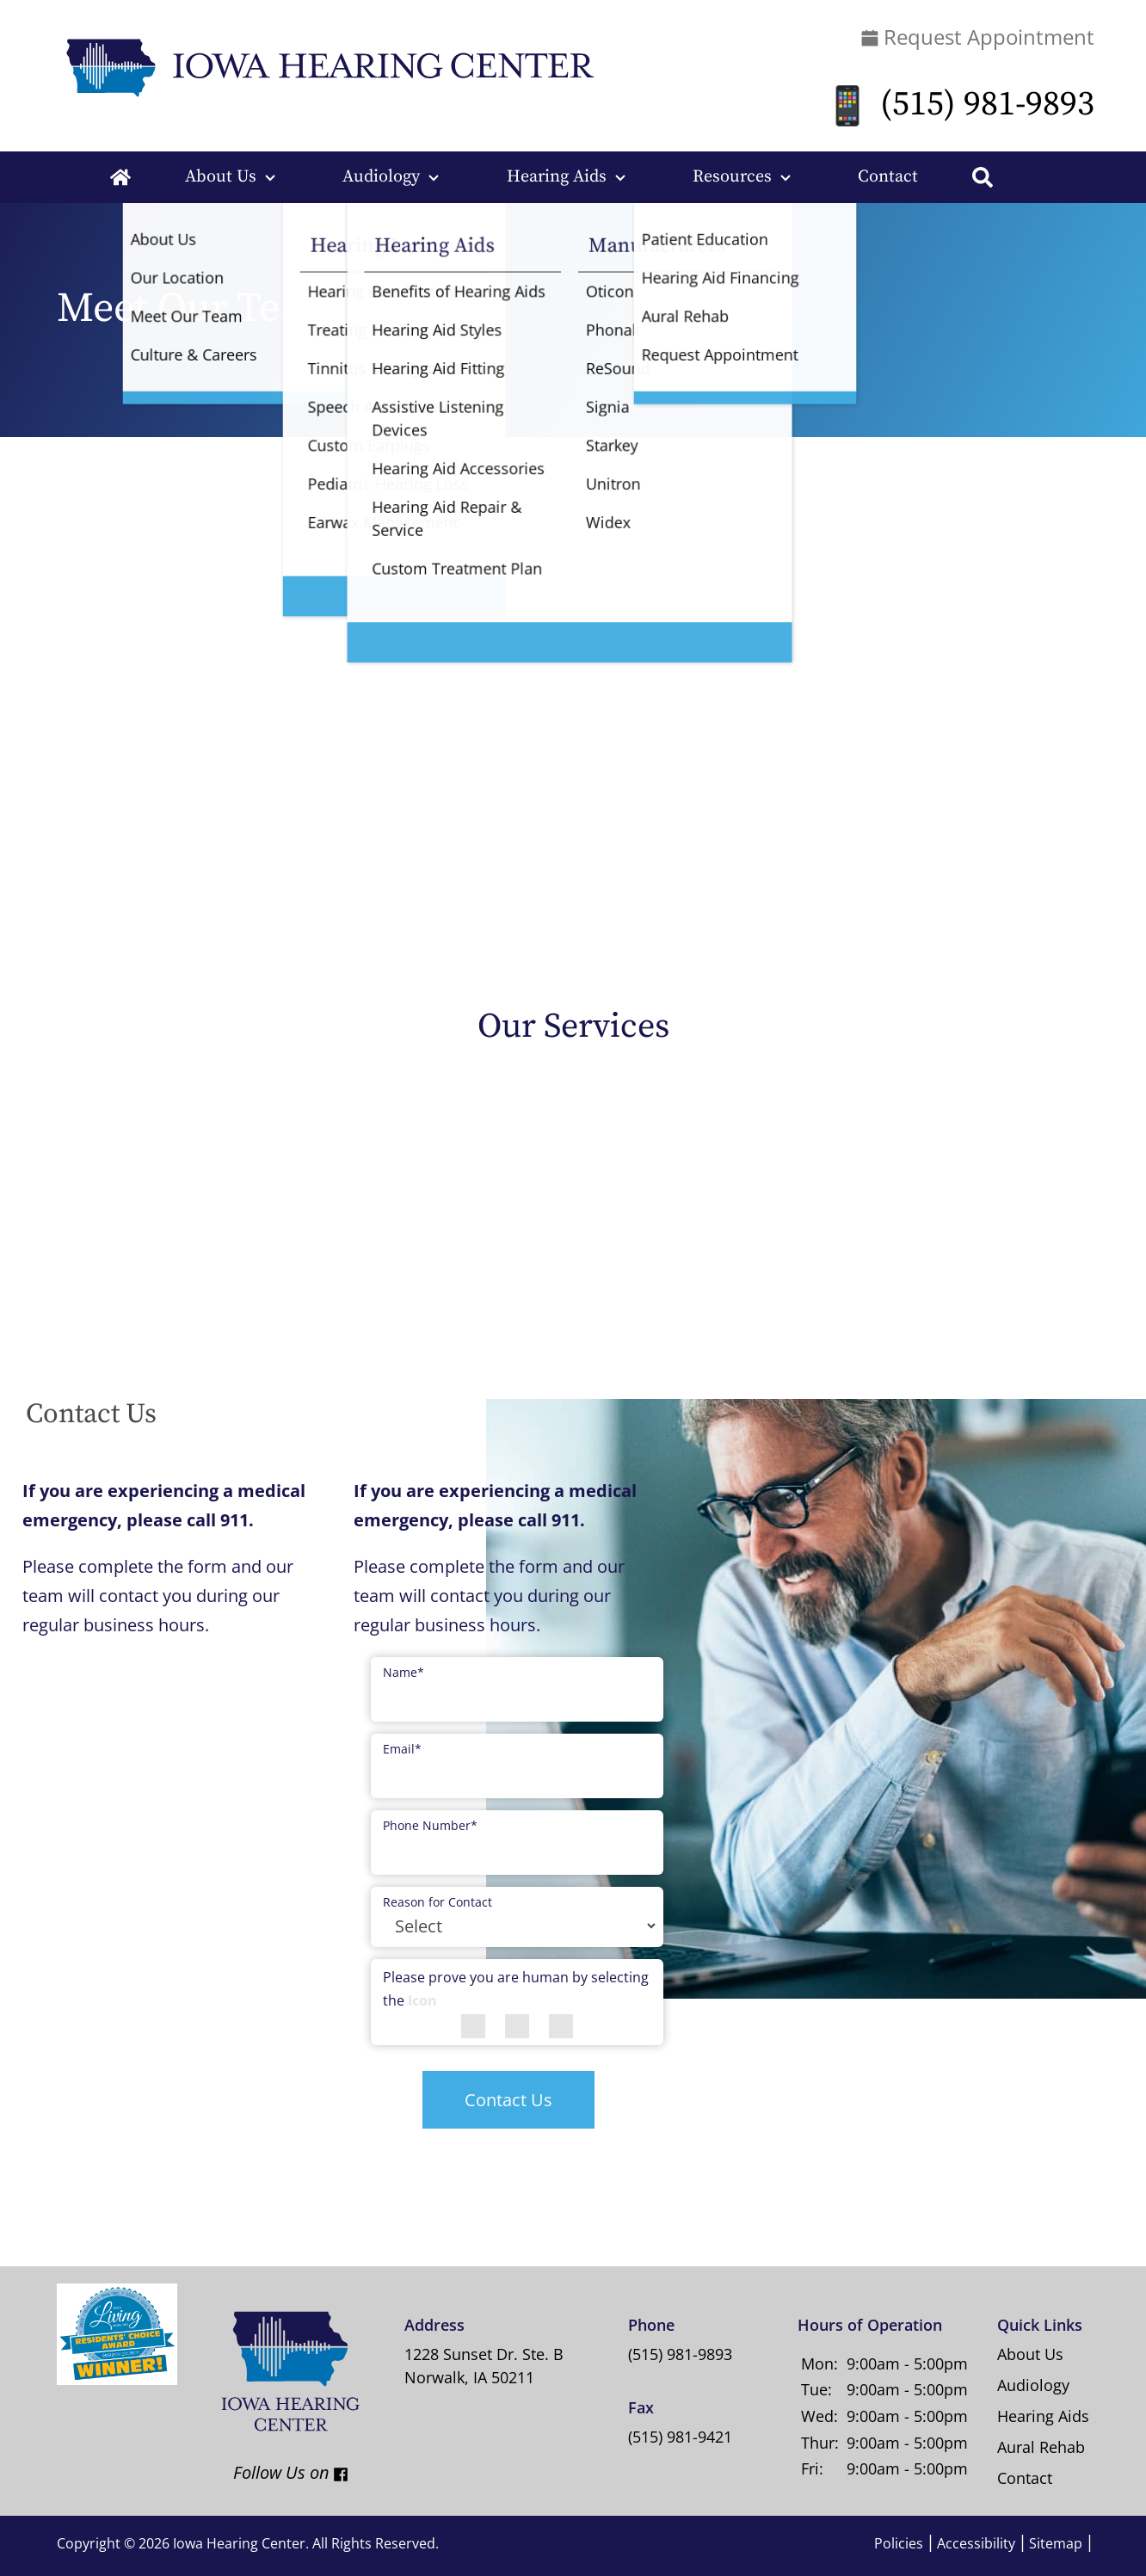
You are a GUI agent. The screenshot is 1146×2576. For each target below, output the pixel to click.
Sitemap (1055, 2543)
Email (402, 1749)
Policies (898, 2543)
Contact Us (508, 2099)
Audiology (381, 177)
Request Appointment (977, 36)
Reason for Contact (437, 1902)
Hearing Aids (557, 177)
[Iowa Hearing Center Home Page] (327, 65)
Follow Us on (275, 2472)
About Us (220, 177)
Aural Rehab (1041, 2447)
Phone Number (430, 1825)
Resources (732, 177)
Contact (888, 177)
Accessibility (976, 2543)
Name (403, 1672)
